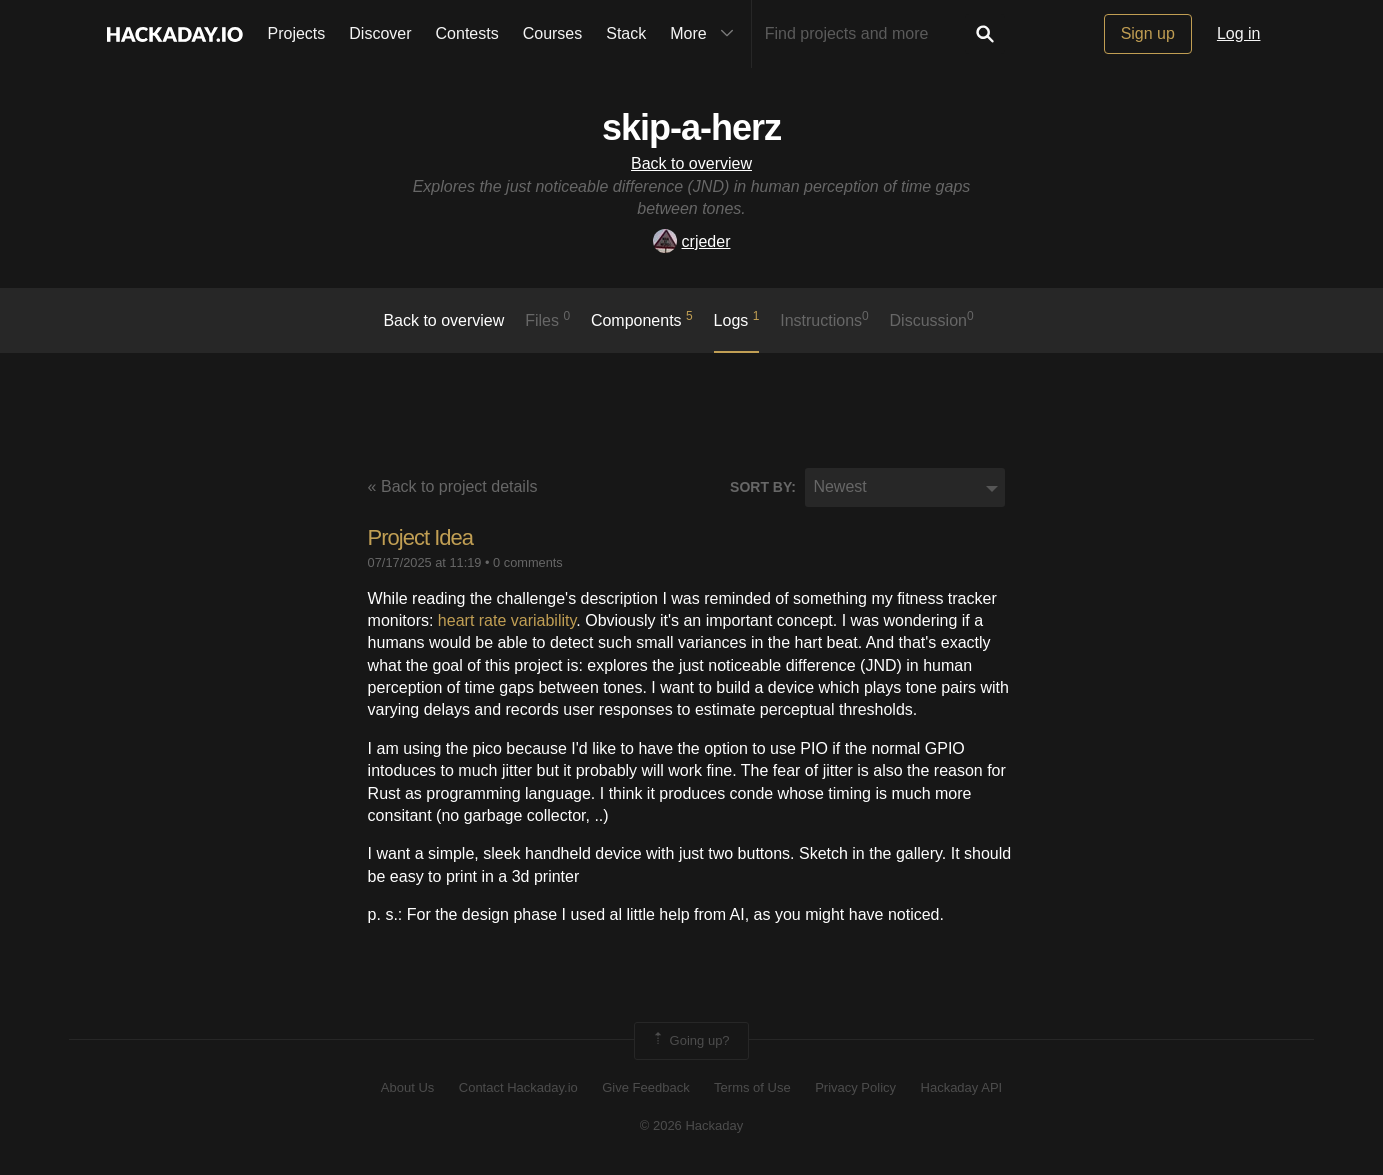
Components (642, 319)
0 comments (528, 562)
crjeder (692, 241)
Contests (467, 33)
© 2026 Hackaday (692, 1125)
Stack (626, 33)
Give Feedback (645, 1087)
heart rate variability (507, 620)
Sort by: (763, 487)
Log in (1239, 33)
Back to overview (691, 163)
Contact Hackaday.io (518, 1087)
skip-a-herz (691, 127)
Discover (380, 33)
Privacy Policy (855, 1087)
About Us (407, 1087)
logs (737, 319)
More (706, 34)
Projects (297, 33)
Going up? (690, 1041)
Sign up (1148, 33)
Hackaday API (962, 1087)
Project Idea (420, 537)
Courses (553, 33)
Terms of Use (752, 1087)
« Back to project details (453, 486)
